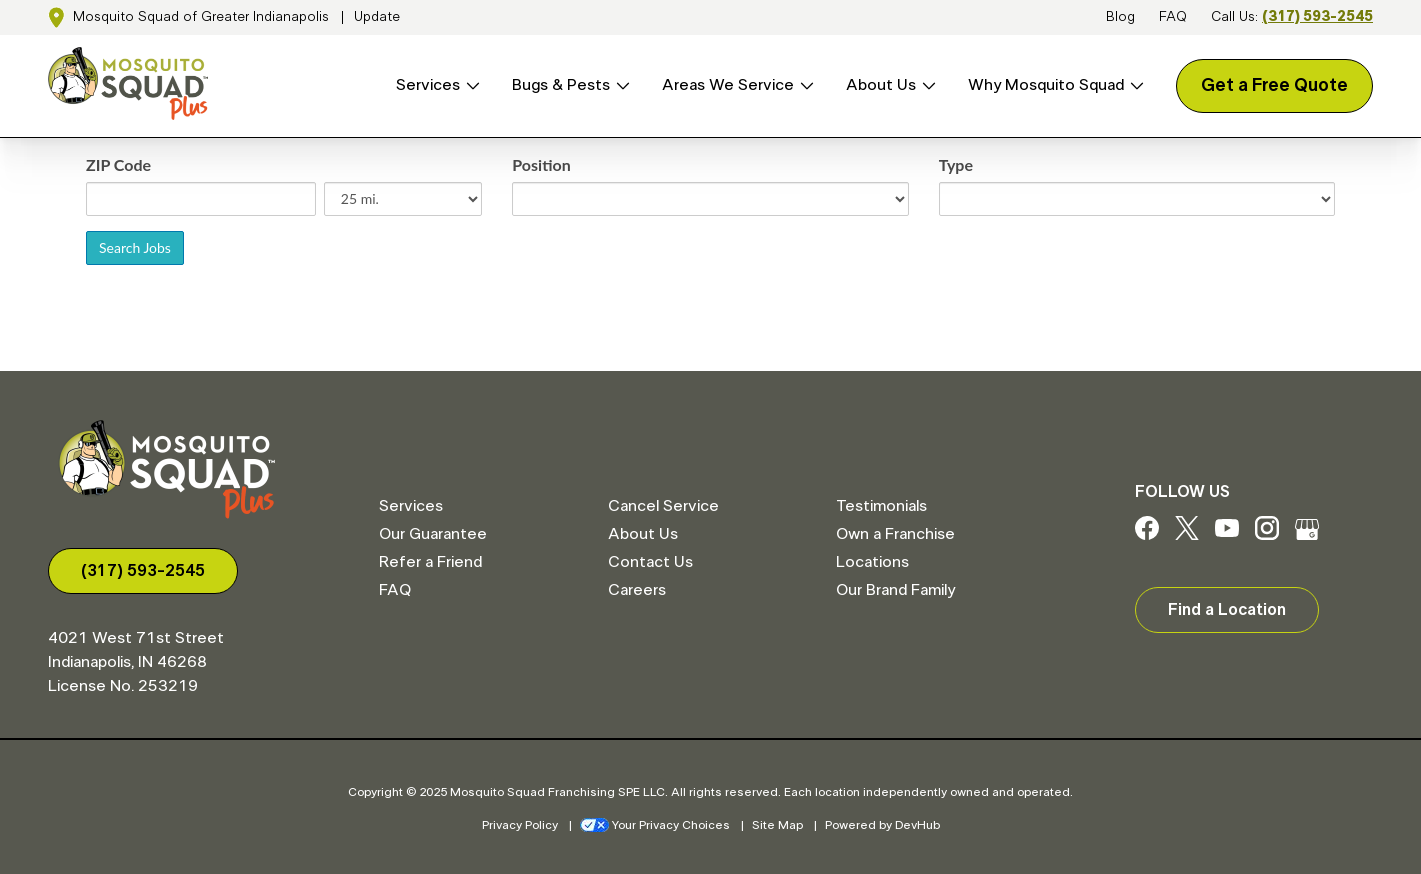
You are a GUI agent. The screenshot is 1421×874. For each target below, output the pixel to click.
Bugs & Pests (561, 85)
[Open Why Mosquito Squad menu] (1134, 85)
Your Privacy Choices (655, 825)
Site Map (777, 825)
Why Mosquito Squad (1046, 85)
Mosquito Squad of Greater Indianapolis (201, 17)
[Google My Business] (1307, 535)
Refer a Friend (430, 562)
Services (428, 85)
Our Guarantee (433, 534)
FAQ (1173, 17)
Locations (872, 562)
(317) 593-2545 (1317, 17)
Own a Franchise (895, 534)
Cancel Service (663, 506)
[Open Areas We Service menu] (804, 85)
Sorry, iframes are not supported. (710, 251)
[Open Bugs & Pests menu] (620, 85)
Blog (1120, 17)
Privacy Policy (520, 825)
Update (377, 17)
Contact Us (650, 562)
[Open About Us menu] (926, 85)
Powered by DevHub (882, 825)
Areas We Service (728, 85)
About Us (881, 85)
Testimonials (881, 506)
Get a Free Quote (1274, 86)
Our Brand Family (895, 590)
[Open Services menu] (470, 85)
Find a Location (1227, 610)
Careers (637, 590)
